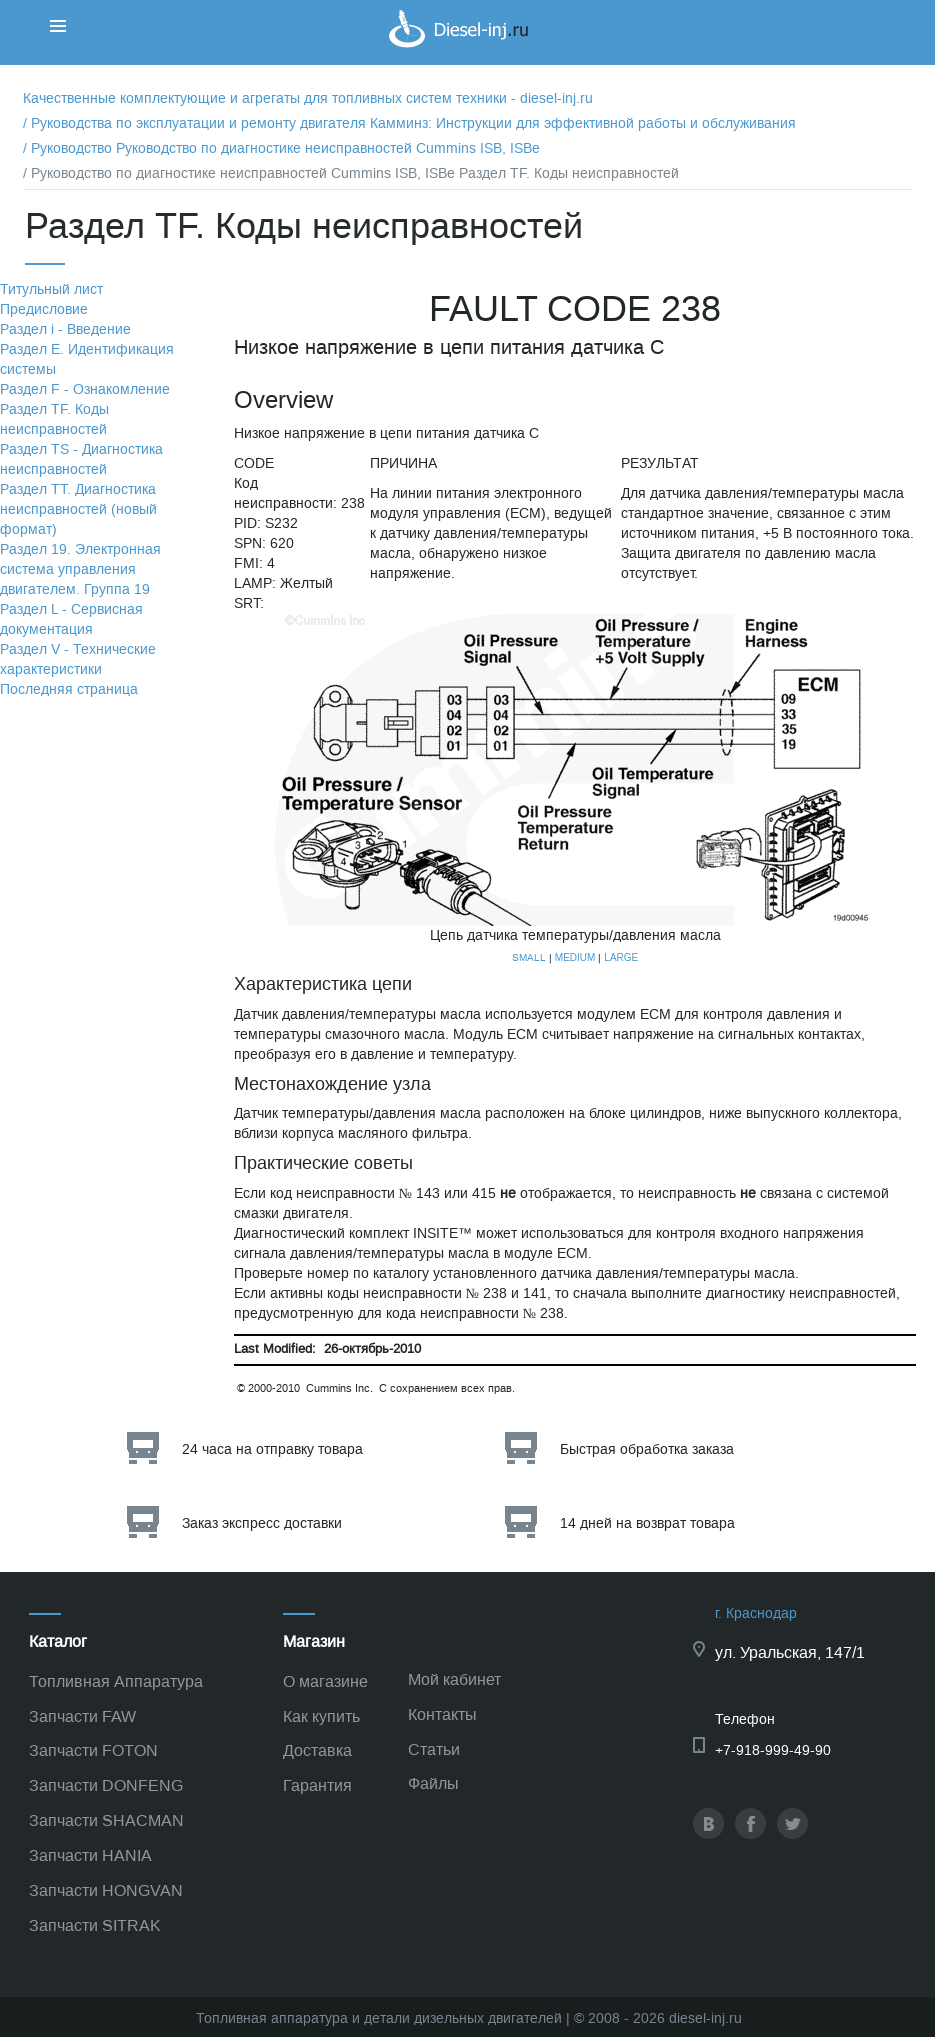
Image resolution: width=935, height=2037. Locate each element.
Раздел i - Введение (65, 329)
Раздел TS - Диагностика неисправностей (81, 459)
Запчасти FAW (82, 1716)
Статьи (434, 1749)
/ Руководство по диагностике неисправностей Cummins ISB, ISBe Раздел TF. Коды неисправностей (351, 173)
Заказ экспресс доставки (262, 1523)
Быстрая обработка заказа (647, 1449)
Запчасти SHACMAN (106, 1820)
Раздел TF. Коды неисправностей (54, 419)
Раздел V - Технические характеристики (78, 659)
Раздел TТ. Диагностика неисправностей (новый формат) (78, 509)
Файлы (433, 1783)
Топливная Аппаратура (116, 1681)
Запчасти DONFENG (106, 1785)
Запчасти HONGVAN (106, 1890)
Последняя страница (69, 689)
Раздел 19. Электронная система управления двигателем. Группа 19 (80, 569)
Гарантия (317, 1785)
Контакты (442, 1714)
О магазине (325, 1681)
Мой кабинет (454, 1679)
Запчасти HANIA (90, 1855)
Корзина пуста (863, 54)
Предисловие (44, 309)
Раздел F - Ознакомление (85, 389)
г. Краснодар (756, 1613)
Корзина (843, 34)
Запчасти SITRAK (95, 1925)
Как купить (321, 1716)
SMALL (529, 957)
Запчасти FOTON (93, 1750)
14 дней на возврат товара (647, 1523)
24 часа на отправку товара (272, 1449)
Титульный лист (51, 289)
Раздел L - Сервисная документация (71, 619)
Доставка (317, 1750)
